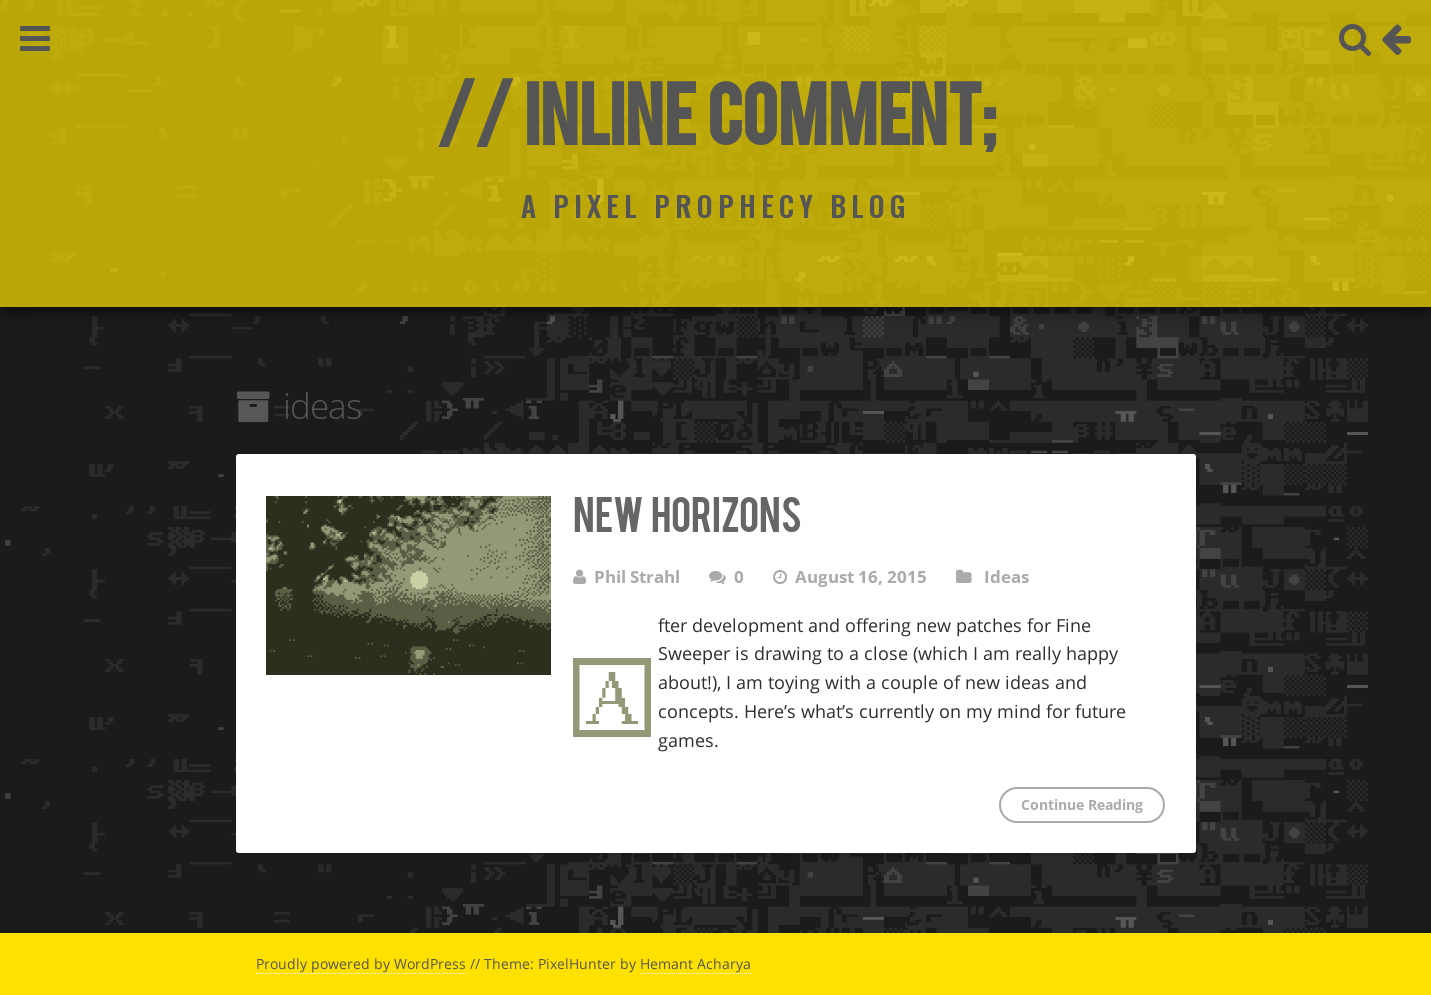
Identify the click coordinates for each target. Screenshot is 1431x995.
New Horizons (687, 512)
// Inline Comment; (715, 110)
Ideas (1006, 576)
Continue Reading (1082, 804)
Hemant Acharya (695, 963)
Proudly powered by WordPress (361, 963)
